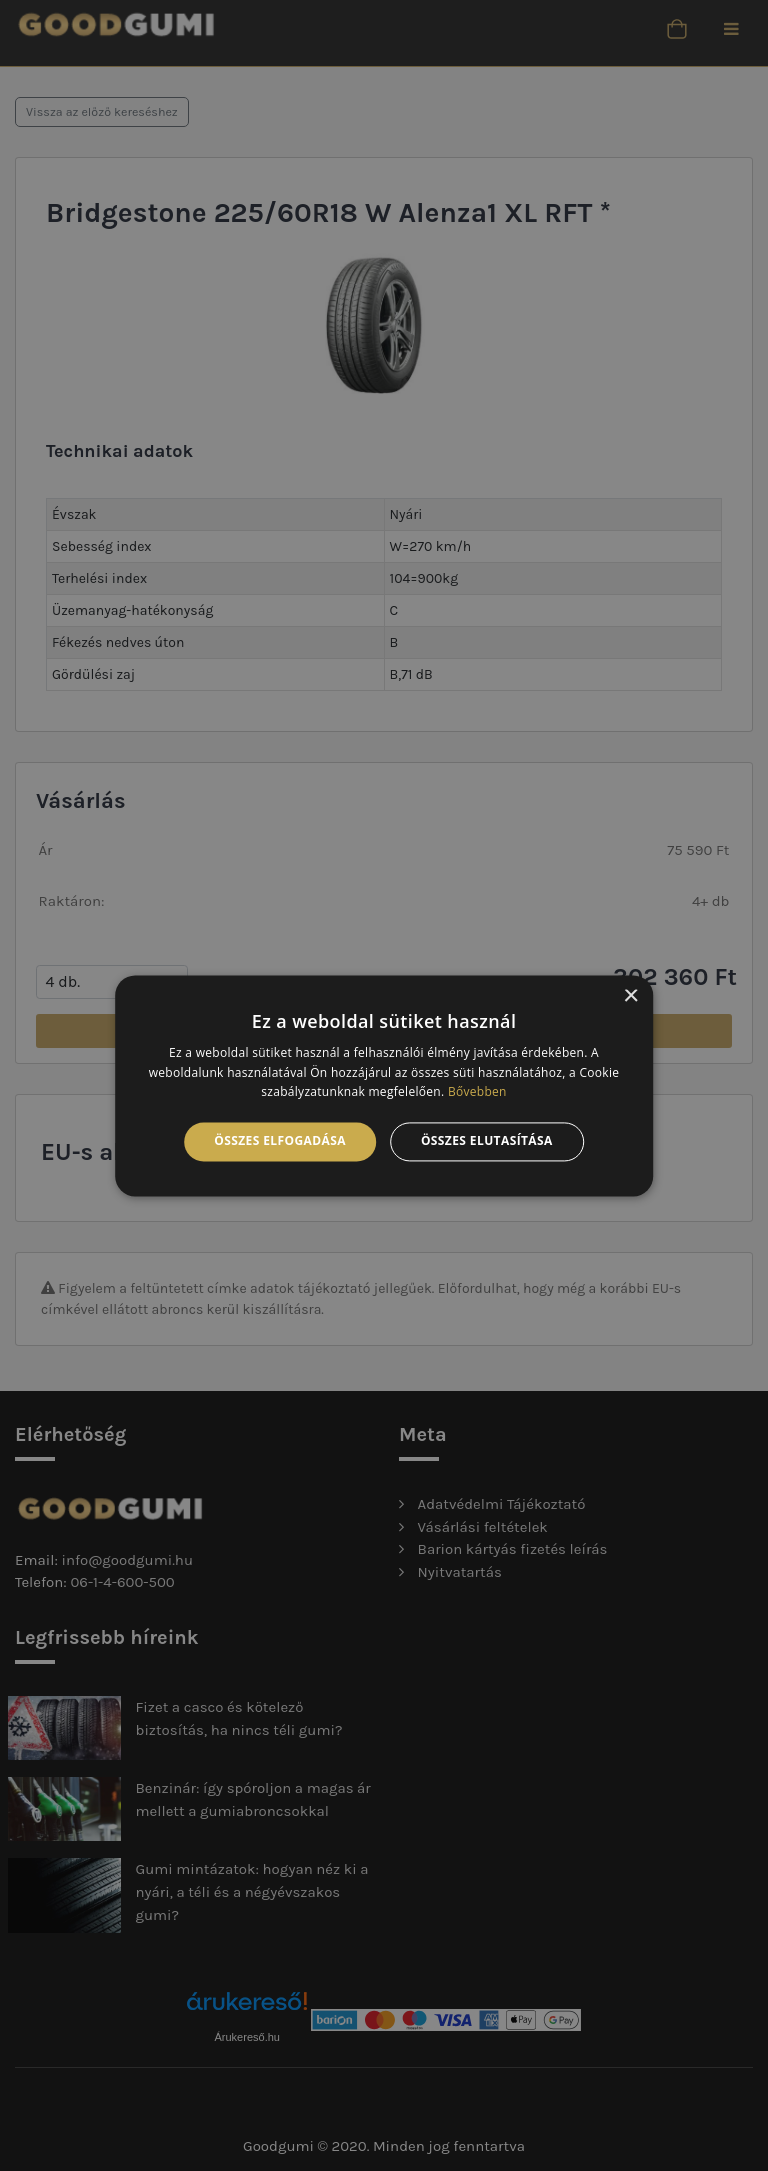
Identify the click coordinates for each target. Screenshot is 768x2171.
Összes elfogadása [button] (280, 1141)
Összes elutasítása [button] (487, 1141)
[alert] (384, 1085)
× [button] (630, 996)
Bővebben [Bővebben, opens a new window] (477, 1092)
